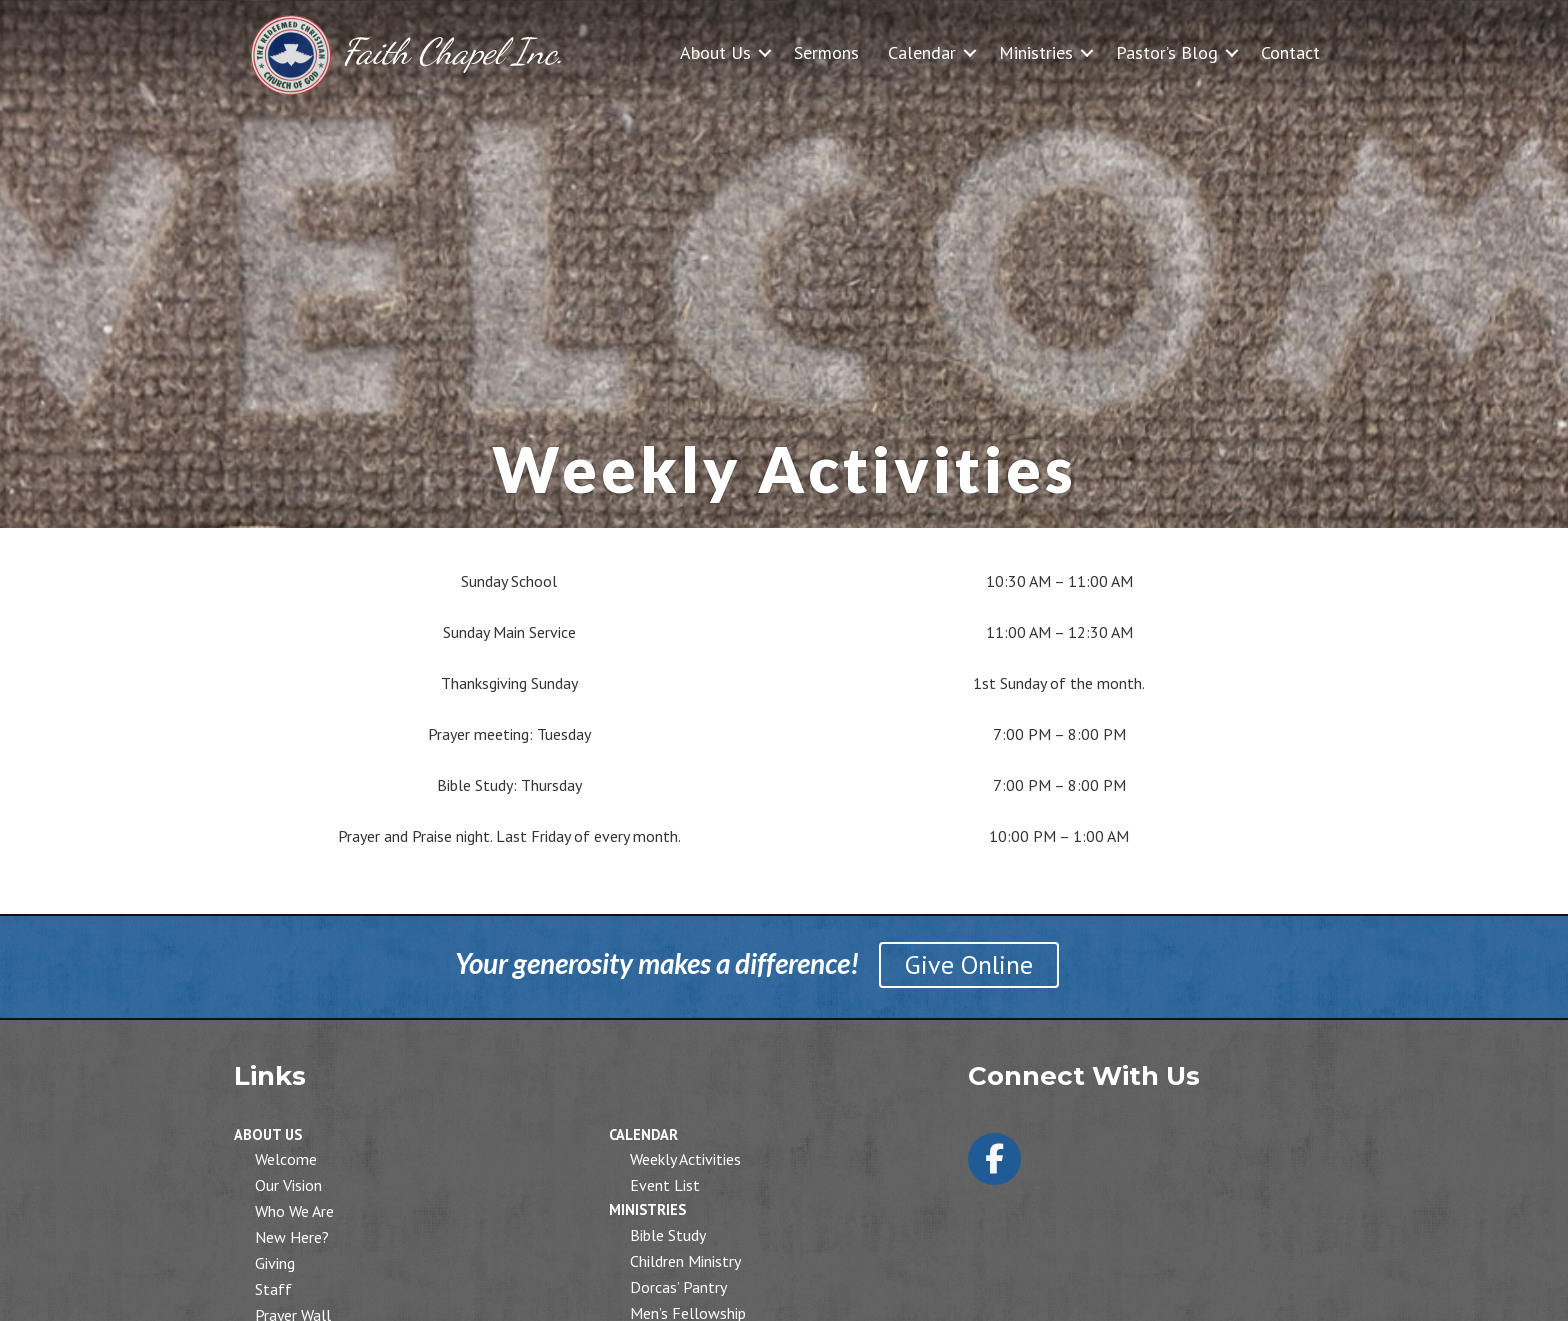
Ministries (1036, 52)
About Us (715, 52)
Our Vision (288, 1185)
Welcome (286, 1159)
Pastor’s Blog (1167, 52)
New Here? (292, 1237)
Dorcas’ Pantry (678, 1287)
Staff (273, 1289)
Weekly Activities (685, 1159)
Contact (1290, 52)
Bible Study (668, 1235)
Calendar (922, 52)
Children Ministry (685, 1261)
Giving (275, 1263)
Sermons (826, 52)
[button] (765, 52)
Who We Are (294, 1211)
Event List (665, 1185)
